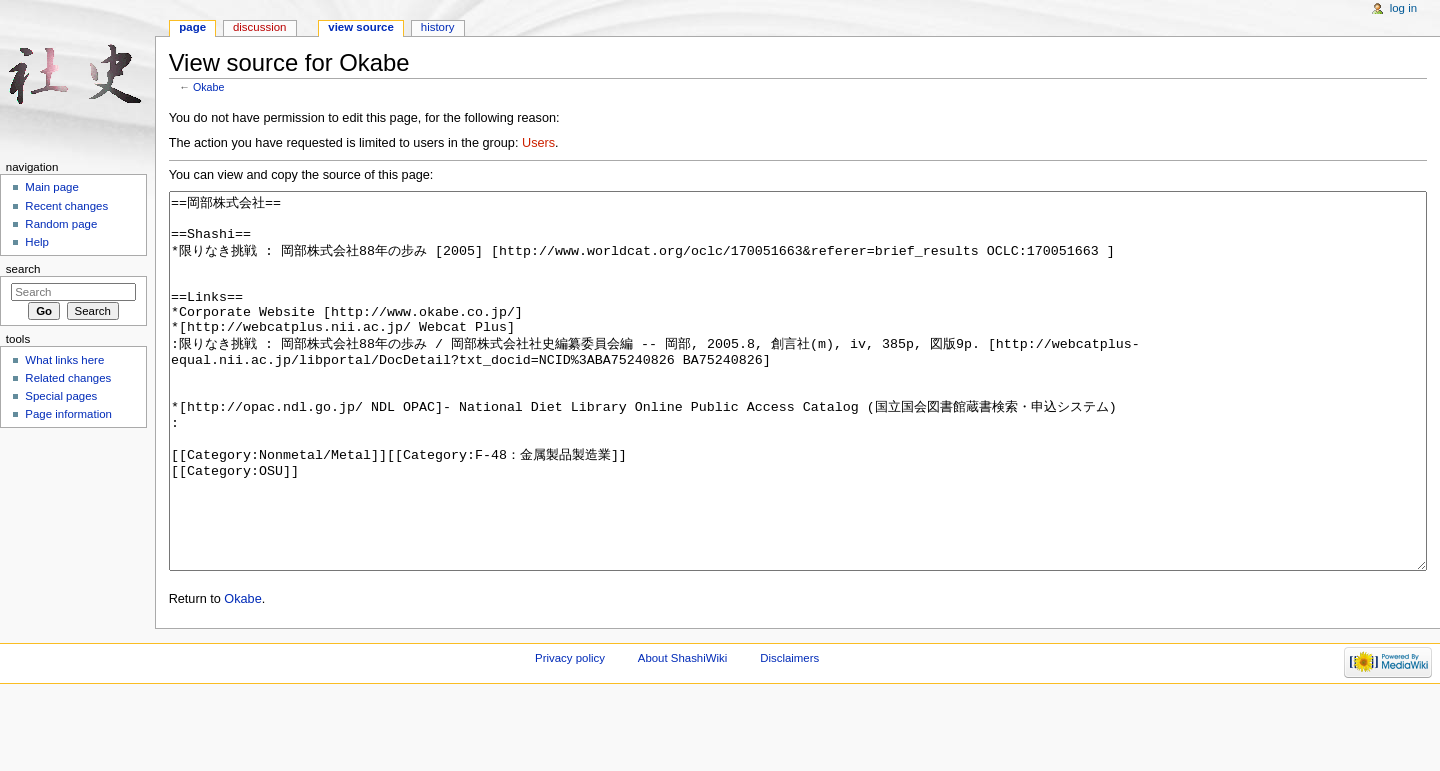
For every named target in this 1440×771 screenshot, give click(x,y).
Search (23, 269)
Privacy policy (570, 733)
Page (192, 27)
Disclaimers (789, 733)
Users (538, 143)
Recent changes (66, 206)
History (438, 27)
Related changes (68, 378)
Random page (61, 224)
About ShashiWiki (683, 733)
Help (37, 242)
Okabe (208, 87)
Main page (52, 187)
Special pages (61, 396)
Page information (68, 414)
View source (361, 27)
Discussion (259, 27)
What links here (64, 360)
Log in (1403, 8)
